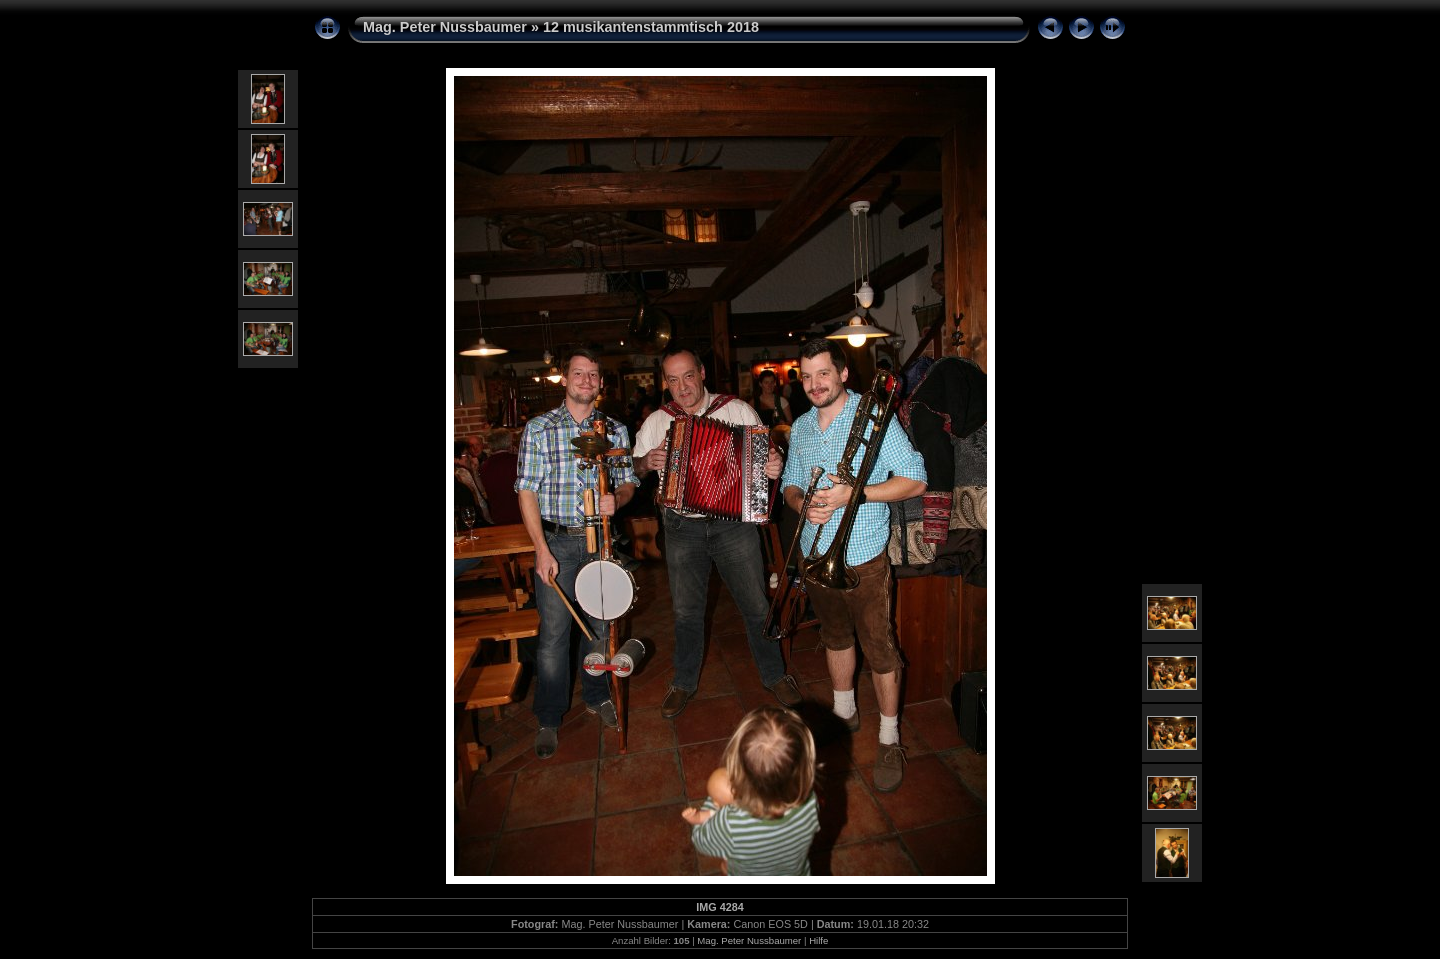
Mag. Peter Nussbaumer (445, 27)
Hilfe (818, 940)
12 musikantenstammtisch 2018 (651, 27)
